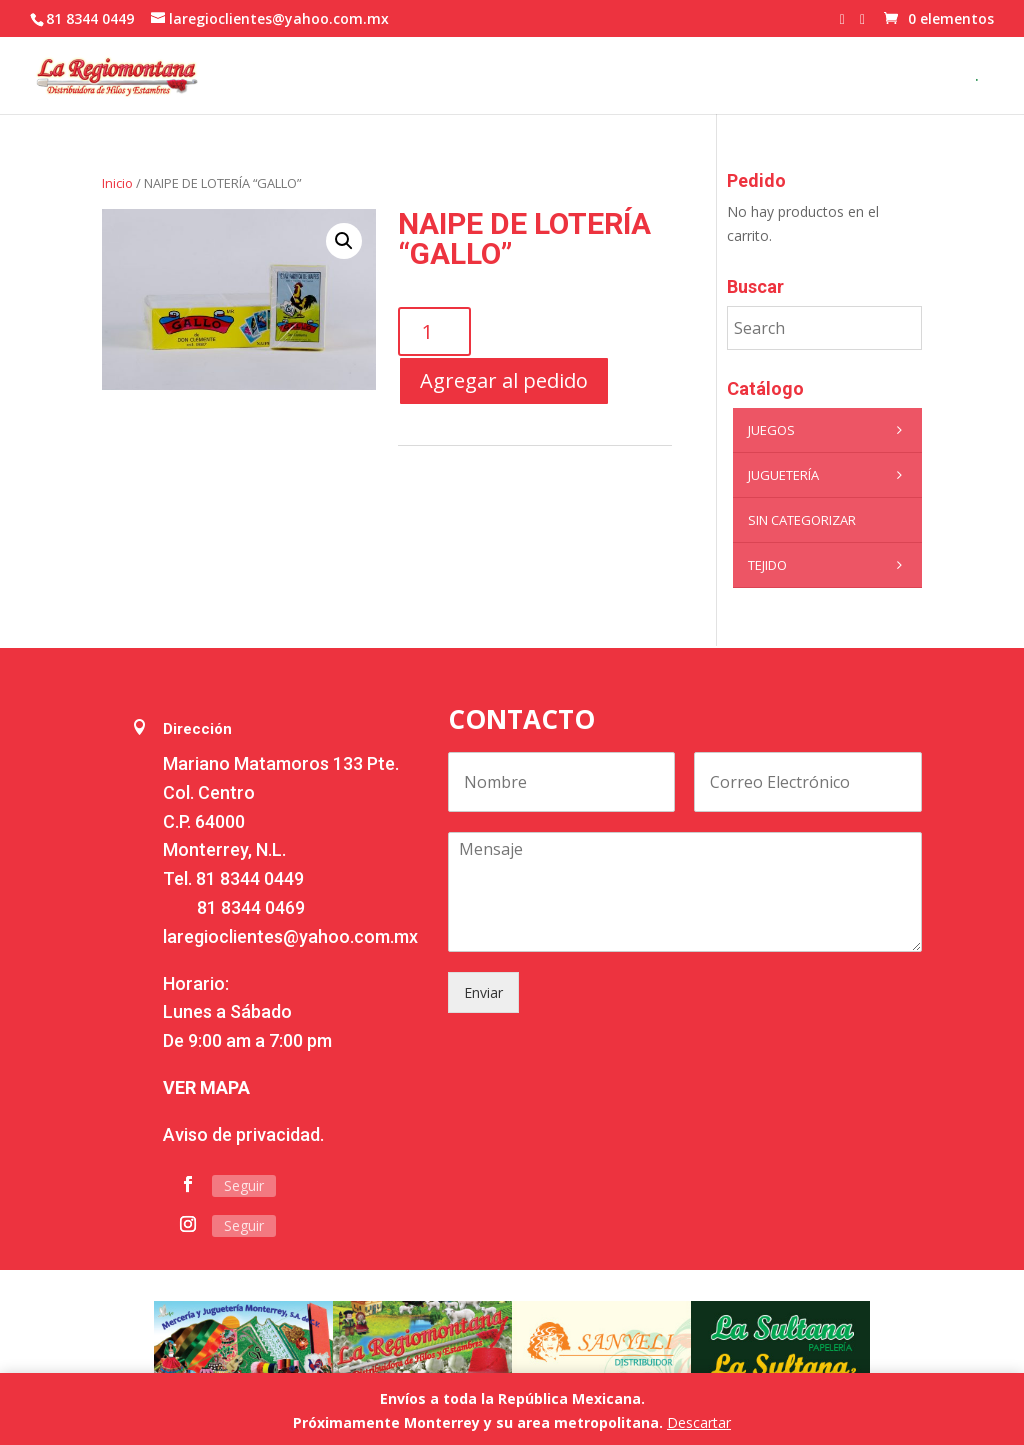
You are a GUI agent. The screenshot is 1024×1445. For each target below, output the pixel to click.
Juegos (830, 430)
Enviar (483, 992)
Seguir (244, 1185)
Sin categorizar (802, 520)
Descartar (699, 1422)
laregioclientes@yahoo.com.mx (290, 936)
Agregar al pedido (504, 380)
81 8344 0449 (250, 878)
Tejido (830, 565)
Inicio (117, 183)
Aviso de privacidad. (243, 1134)
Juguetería (830, 475)
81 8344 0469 (251, 907)
